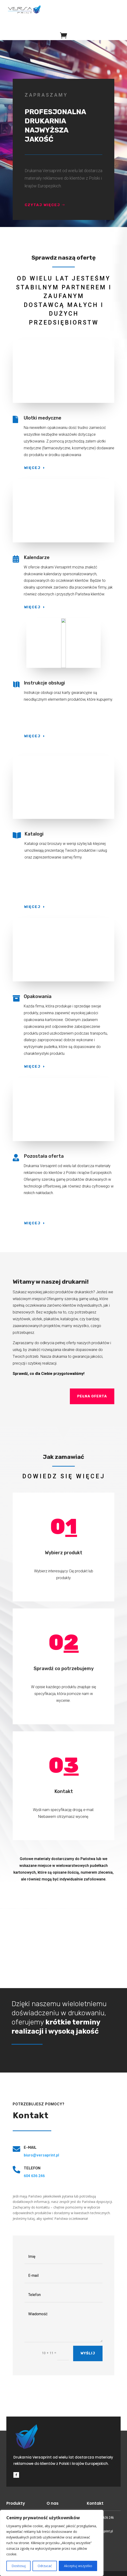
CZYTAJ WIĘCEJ (57, 205)
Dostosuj (19, 2566)
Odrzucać (45, 2566)
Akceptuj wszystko (78, 2566)
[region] (51, 2543)
